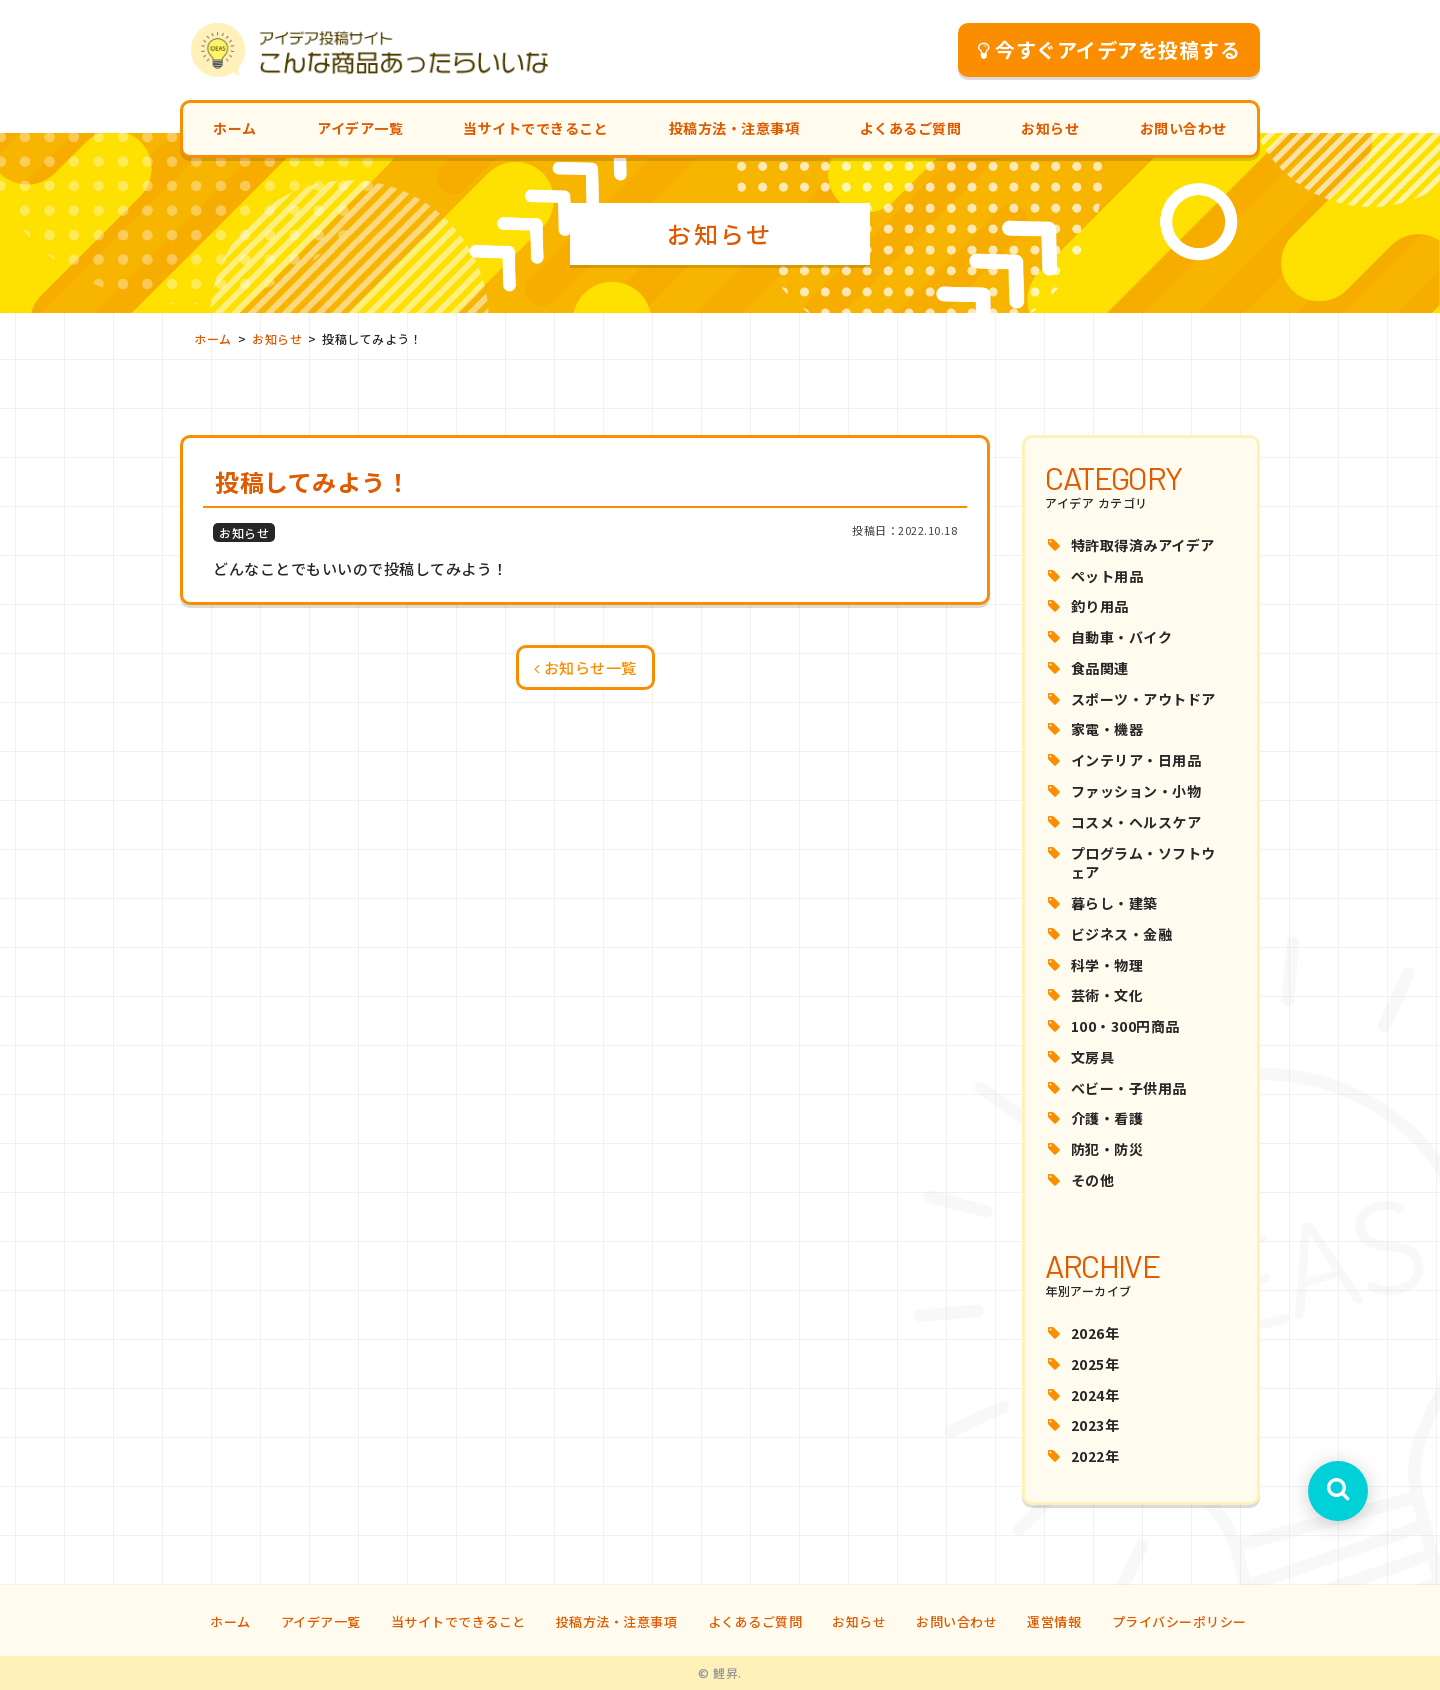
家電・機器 (1107, 729)
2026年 (1095, 1333)
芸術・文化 (1107, 995)
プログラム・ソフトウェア (1143, 863)
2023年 (1095, 1425)
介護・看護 (1107, 1118)
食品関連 (1100, 668)
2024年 (1095, 1395)
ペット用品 (1107, 576)
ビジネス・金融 (1122, 934)
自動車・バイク (1122, 637)
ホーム (235, 128)
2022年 (1095, 1456)
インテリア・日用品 (1136, 760)
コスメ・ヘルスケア (1136, 822)
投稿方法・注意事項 (734, 128)
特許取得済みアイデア (1143, 545)
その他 (1093, 1180)
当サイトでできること (535, 128)
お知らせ (1050, 128)
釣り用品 (1100, 606)
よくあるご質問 (911, 128)
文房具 (1093, 1057)
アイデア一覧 (360, 128)
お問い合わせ (1183, 128)
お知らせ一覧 (585, 667)
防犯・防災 (1107, 1149)
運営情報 (1054, 1621)
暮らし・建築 (1114, 903)
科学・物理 (1107, 965)
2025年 (1095, 1364)
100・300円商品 (1125, 1026)
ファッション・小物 (1136, 791)
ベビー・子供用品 (1129, 1088)
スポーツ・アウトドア (1143, 699)
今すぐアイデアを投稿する (1109, 49)
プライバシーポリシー (1179, 1621)
